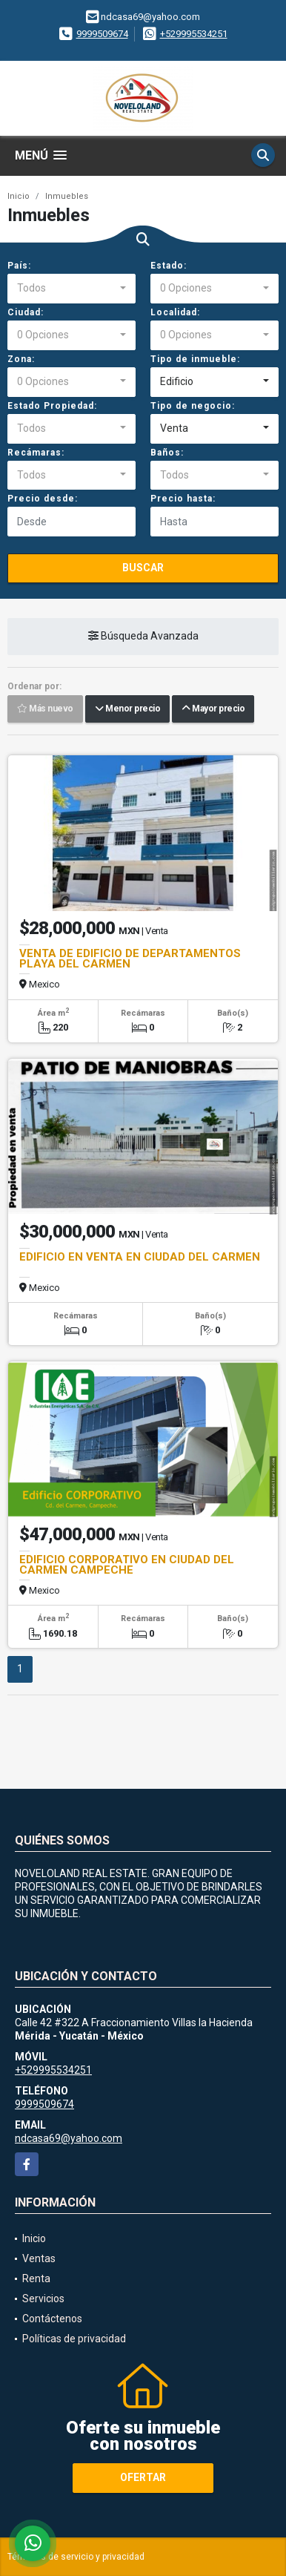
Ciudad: (25, 312)
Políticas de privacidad (74, 2339)
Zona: (21, 359)
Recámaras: (35, 452)
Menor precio (127, 709)
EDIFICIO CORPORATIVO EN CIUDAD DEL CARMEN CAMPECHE (126, 1565)
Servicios (43, 2298)
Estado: (168, 265)
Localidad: (175, 312)
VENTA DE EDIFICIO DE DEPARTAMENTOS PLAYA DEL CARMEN (130, 958)
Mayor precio (213, 709)
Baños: (167, 452)
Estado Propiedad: (52, 406)
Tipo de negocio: (192, 406)
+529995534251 (193, 33)
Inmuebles (66, 196)
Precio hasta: (183, 498)
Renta (36, 2278)
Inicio (18, 196)
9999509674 (102, 33)
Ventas (39, 2258)
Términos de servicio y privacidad (75, 2557)
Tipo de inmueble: (195, 359)
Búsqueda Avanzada (143, 637)
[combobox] (71, 288)
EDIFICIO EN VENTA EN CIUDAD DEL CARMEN (139, 1257)
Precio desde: (42, 498)
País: (19, 265)
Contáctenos (52, 2318)
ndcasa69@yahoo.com (68, 2138)
